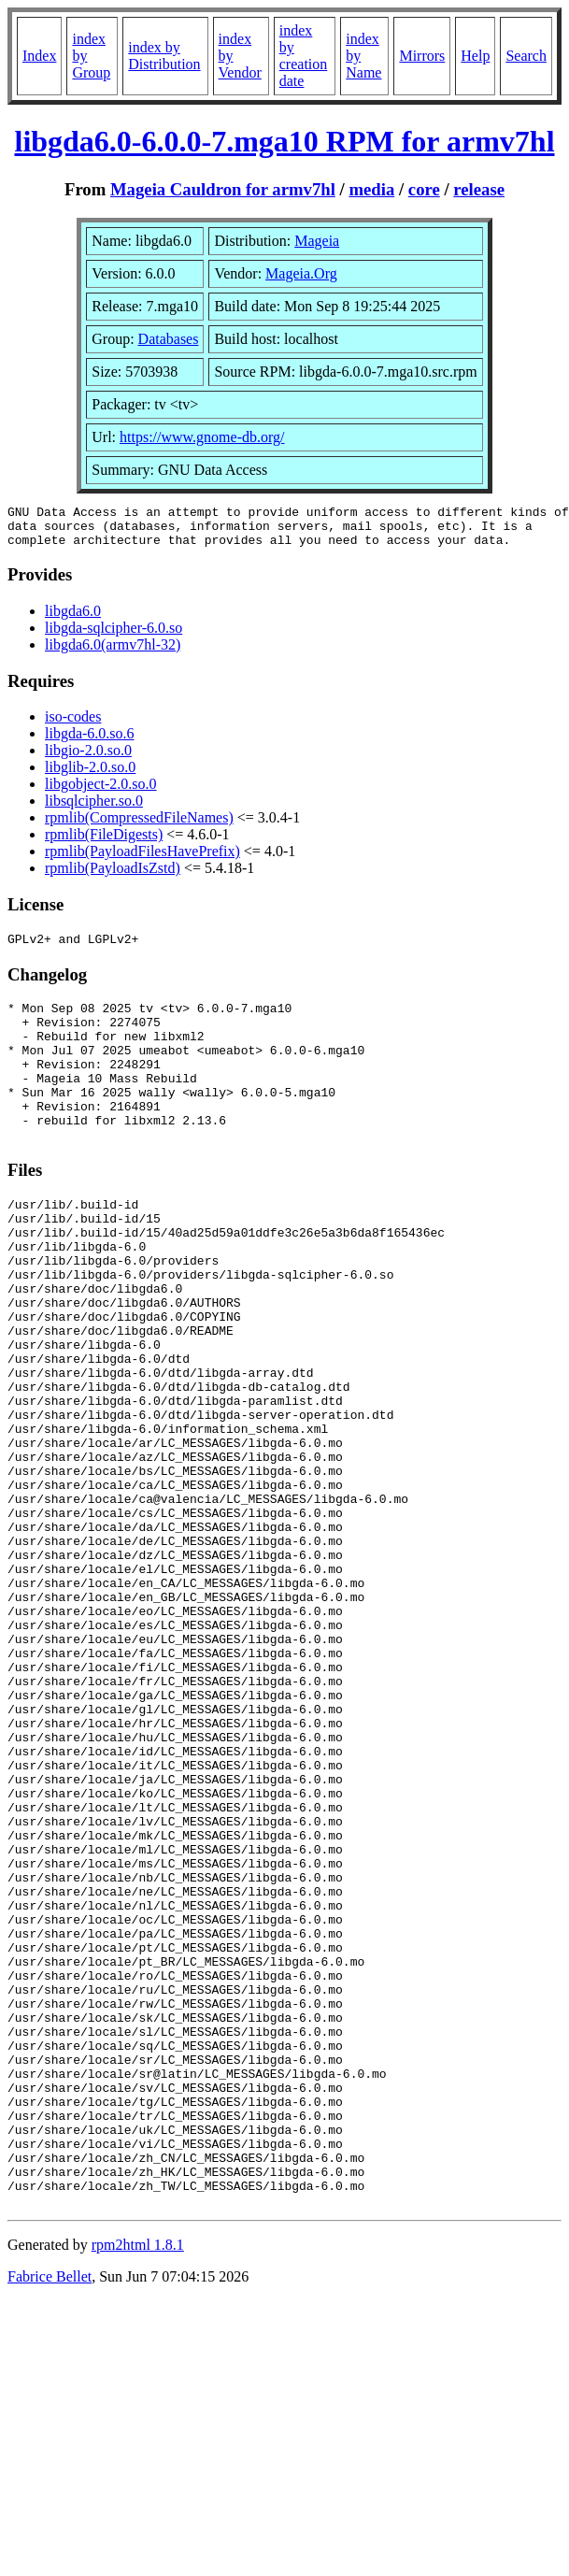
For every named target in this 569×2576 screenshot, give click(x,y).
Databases (168, 339)
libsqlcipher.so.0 (94, 809)
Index (39, 56)
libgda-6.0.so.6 (90, 742)
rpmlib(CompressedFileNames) (139, 826)
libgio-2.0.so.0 (88, 758)
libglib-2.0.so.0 (90, 775)
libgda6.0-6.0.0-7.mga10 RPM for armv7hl (284, 141)
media (371, 189)
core (424, 189)
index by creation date (303, 55)
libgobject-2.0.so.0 (101, 792)
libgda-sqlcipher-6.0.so (113, 636)
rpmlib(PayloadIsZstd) (112, 876)
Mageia (316, 241)
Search (526, 56)
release (479, 189)
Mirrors (422, 56)
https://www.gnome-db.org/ (202, 437)
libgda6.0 (73, 619)
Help (475, 56)
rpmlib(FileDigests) (104, 843)
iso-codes (73, 725)
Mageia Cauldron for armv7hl (222, 189)
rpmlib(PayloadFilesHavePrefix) (142, 859)
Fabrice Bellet (49, 2518)
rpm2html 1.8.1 (138, 2486)
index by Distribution (164, 55)
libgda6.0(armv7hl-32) (112, 653)
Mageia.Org (301, 273)
